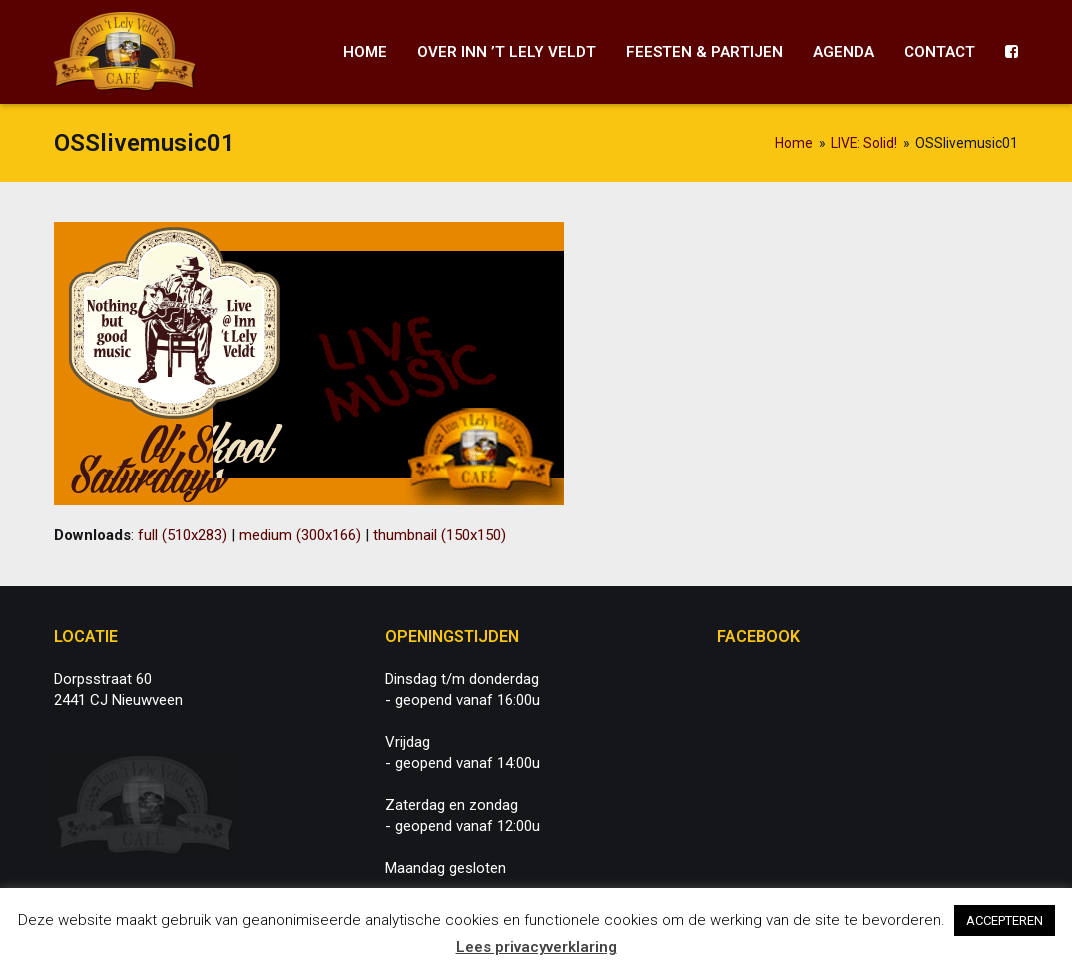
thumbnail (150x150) (439, 535)
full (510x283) (182, 535)
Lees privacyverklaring (536, 947)
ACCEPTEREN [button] (1004, 920)
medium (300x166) (300, 535)
